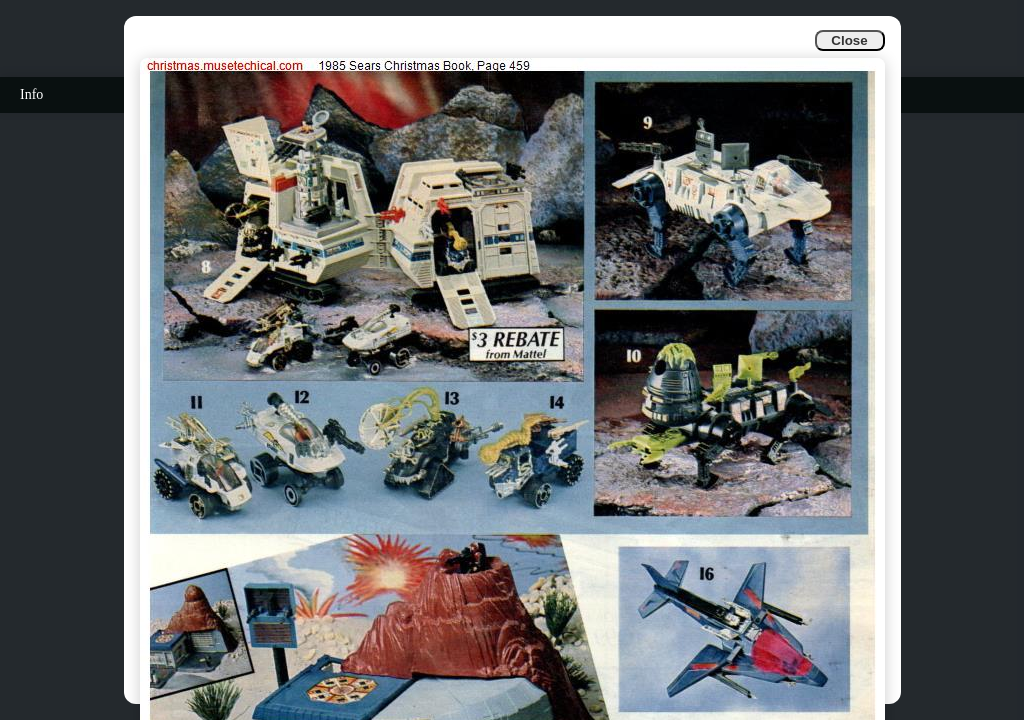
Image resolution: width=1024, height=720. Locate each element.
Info (31, 94)
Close (849, 40)
